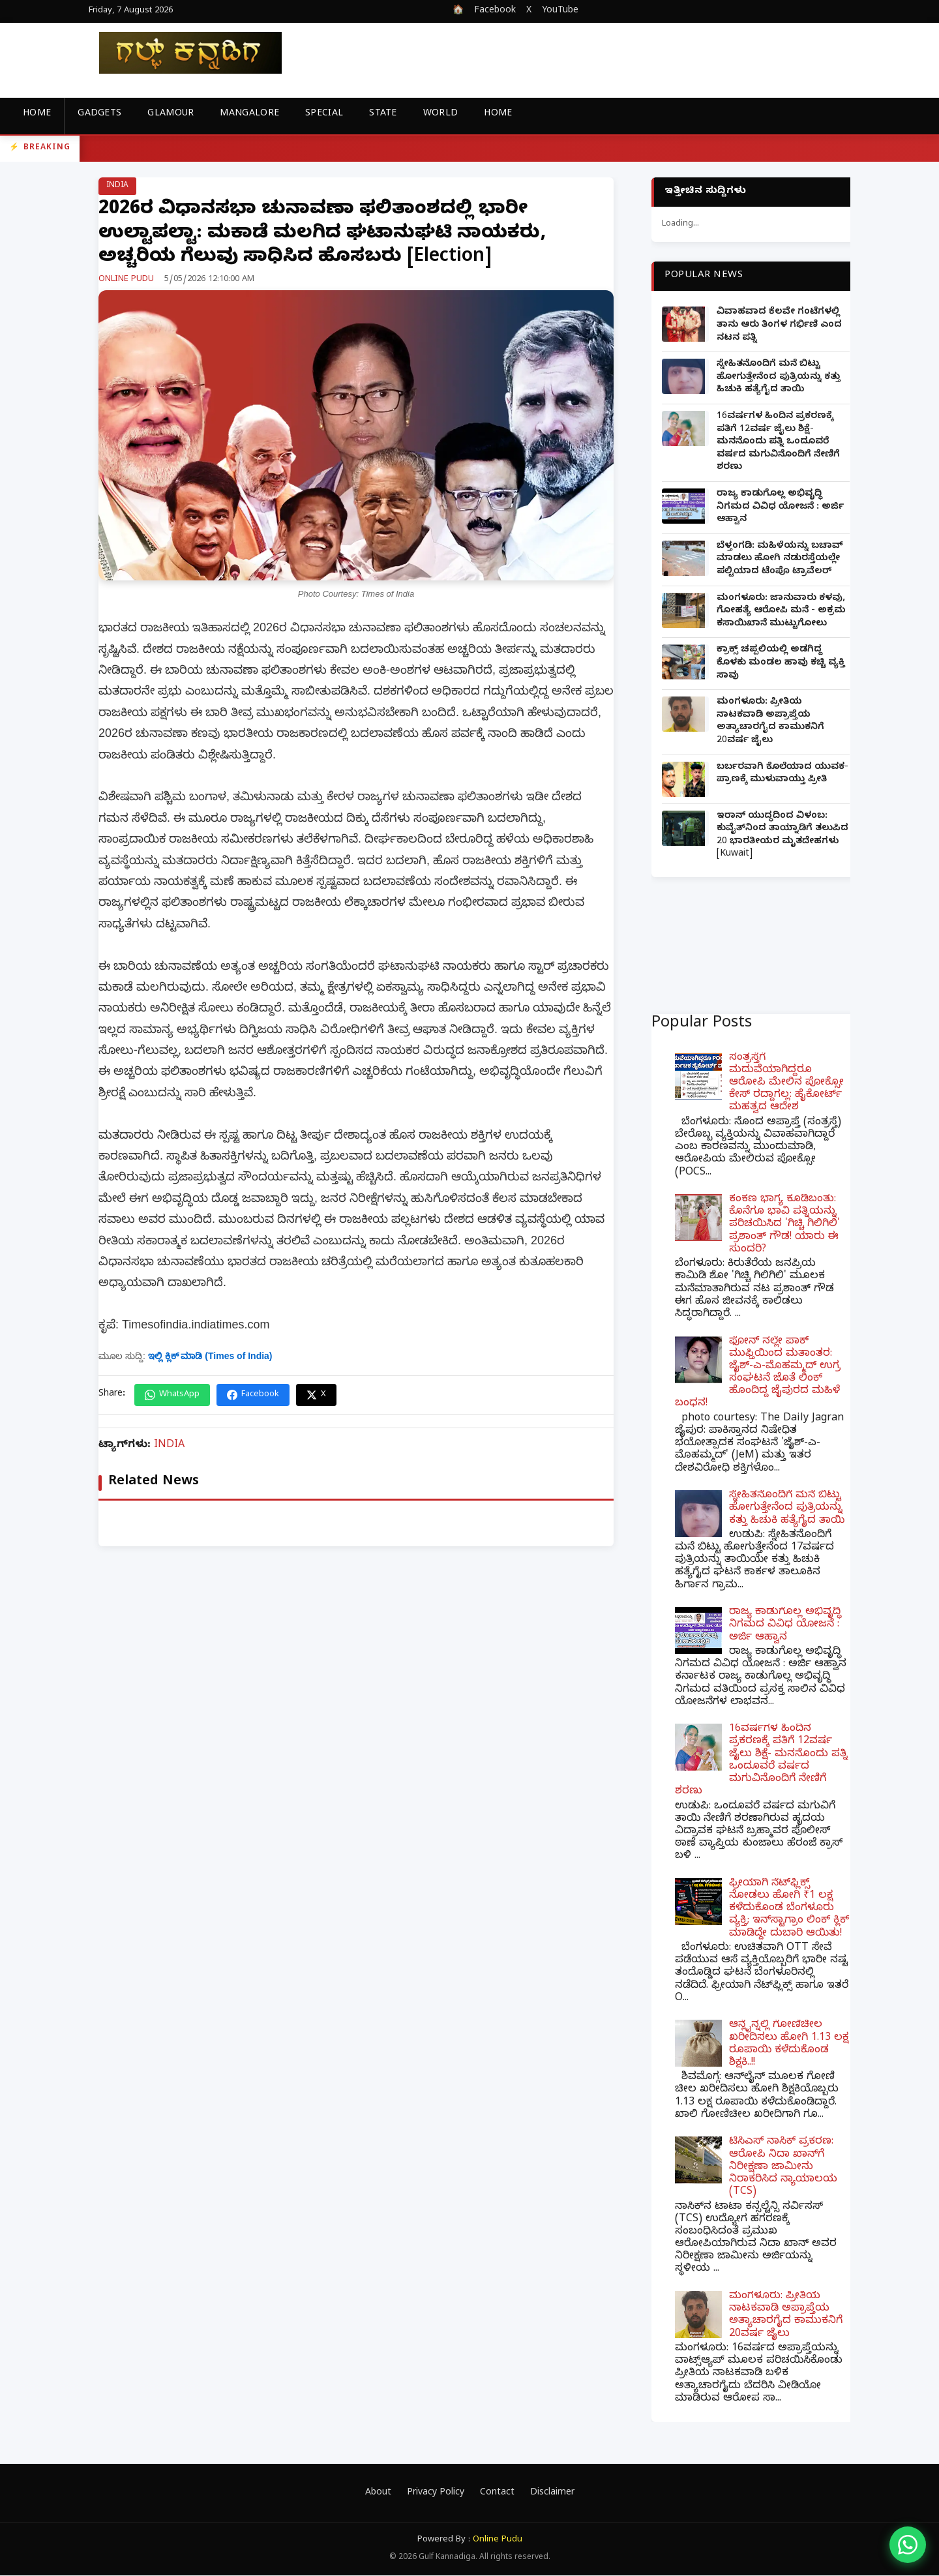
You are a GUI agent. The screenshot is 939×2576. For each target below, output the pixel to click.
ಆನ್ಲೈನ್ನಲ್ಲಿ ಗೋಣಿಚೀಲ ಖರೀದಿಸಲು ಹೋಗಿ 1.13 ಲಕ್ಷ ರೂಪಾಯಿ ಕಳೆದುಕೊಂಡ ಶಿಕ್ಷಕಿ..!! (788, 2044)
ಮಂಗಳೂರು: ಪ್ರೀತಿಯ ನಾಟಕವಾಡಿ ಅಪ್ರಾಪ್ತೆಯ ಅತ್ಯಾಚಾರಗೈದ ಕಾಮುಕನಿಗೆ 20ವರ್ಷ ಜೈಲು (770, 721)
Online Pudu (497, 2540)
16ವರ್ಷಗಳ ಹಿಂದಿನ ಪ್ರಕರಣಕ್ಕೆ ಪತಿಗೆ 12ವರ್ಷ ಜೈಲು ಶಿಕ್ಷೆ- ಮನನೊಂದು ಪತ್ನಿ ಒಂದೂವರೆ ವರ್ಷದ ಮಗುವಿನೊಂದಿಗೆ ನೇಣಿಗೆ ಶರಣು (778, 442)
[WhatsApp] (907, 2544)
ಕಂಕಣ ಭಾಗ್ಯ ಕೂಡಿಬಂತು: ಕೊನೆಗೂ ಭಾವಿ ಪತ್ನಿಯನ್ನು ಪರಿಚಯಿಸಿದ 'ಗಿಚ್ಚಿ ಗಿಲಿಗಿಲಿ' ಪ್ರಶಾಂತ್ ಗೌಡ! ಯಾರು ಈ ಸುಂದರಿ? (784, 1225)
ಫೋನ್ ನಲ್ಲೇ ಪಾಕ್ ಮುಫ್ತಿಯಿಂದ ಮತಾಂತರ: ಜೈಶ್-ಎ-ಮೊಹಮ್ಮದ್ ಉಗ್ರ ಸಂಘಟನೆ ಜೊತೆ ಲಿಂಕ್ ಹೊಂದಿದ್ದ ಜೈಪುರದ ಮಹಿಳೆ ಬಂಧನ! (758, 1373)
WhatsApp (172, 1395)
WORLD (440, 114)
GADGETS (99, 114)
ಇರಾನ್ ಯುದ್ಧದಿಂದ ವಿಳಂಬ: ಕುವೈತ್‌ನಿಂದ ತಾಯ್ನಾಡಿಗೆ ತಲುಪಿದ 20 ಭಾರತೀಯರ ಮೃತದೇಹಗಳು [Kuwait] (782, 836)
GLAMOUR (170, 114)
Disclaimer (552, 2493)
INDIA (117, 186)
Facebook (495, 11)
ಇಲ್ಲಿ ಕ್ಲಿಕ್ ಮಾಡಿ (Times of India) (210, 1356)
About (378, 2493)
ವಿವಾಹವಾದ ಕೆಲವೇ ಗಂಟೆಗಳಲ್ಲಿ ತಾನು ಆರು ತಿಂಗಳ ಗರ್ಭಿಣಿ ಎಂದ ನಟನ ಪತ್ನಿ (779, 325)
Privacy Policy (435, 2493)
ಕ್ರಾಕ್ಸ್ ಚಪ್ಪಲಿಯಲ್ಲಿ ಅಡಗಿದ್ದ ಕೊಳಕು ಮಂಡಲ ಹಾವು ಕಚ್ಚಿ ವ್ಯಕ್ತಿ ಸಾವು (781, 663)
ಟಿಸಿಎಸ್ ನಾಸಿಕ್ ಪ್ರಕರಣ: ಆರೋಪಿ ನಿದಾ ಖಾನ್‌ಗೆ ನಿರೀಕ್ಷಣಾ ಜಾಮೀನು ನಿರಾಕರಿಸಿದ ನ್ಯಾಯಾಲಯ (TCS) (783, 2167)
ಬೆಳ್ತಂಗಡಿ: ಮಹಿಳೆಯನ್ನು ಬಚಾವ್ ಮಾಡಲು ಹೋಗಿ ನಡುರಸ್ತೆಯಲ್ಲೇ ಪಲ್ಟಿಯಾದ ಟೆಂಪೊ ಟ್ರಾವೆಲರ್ (780, 559)
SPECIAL (324, 114)
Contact (497, 2493)
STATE (383, 114)
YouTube (560, 11)
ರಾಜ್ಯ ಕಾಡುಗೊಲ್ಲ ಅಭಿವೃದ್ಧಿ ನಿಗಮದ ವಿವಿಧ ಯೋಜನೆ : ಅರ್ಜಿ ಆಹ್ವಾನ (780, 507)
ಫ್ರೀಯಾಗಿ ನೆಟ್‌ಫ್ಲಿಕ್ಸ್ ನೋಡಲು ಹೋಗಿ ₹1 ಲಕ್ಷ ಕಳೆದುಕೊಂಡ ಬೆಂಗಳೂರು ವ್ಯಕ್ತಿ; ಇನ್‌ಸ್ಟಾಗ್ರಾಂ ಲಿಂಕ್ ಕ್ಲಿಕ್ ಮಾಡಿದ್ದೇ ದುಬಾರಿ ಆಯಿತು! (789, 1909)
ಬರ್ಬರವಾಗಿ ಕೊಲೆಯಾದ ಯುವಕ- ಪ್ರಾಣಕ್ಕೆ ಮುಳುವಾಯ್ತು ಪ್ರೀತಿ (782, 774)
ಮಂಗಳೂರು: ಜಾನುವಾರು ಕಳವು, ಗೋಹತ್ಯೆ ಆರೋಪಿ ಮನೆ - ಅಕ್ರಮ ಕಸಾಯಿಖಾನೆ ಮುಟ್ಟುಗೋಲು (781, 612)
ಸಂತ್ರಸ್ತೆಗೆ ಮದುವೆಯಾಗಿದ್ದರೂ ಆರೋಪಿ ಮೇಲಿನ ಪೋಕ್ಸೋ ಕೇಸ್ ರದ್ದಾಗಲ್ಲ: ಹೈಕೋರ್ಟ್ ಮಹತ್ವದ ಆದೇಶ (786, 1083)
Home (37, 114)
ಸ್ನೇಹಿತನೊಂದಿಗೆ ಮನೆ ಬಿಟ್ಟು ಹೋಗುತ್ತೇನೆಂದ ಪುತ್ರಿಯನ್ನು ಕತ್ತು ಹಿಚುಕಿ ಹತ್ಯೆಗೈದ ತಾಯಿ (779, 378)
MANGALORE (249, 114)
